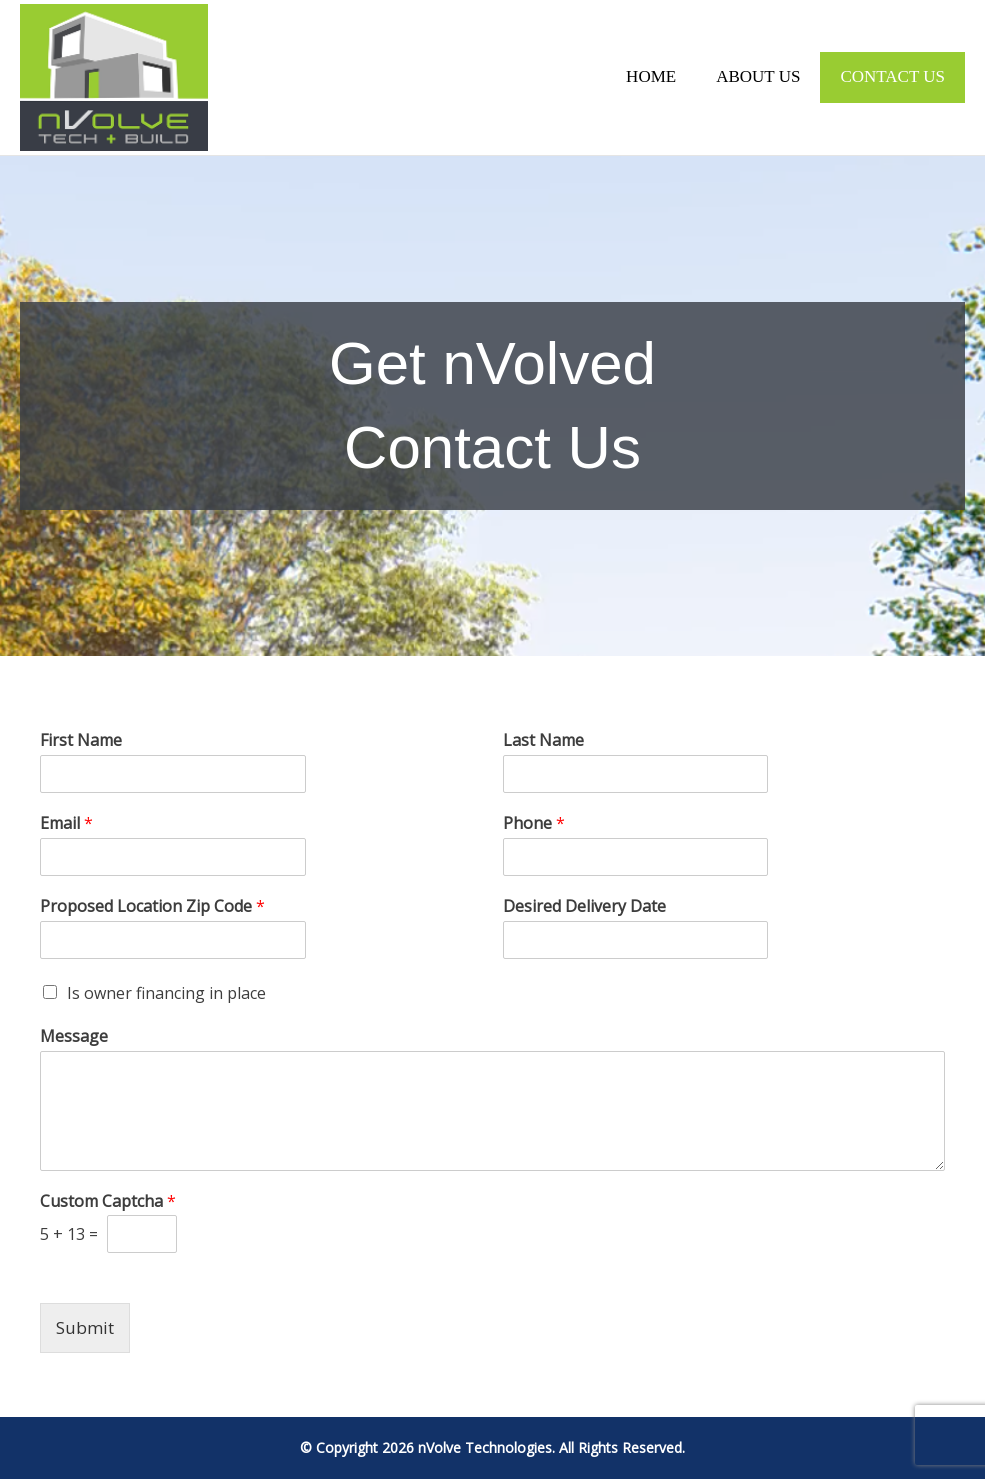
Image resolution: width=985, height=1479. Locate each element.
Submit (85, 1327)
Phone (534, 823)
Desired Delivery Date (584, 906)
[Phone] (636, 857)
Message (74, 1036)
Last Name (543, 740)
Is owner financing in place (166, 993)
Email (66, 823)
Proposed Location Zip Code (152, 906)
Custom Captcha (108, 1201)
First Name (81, 740)
